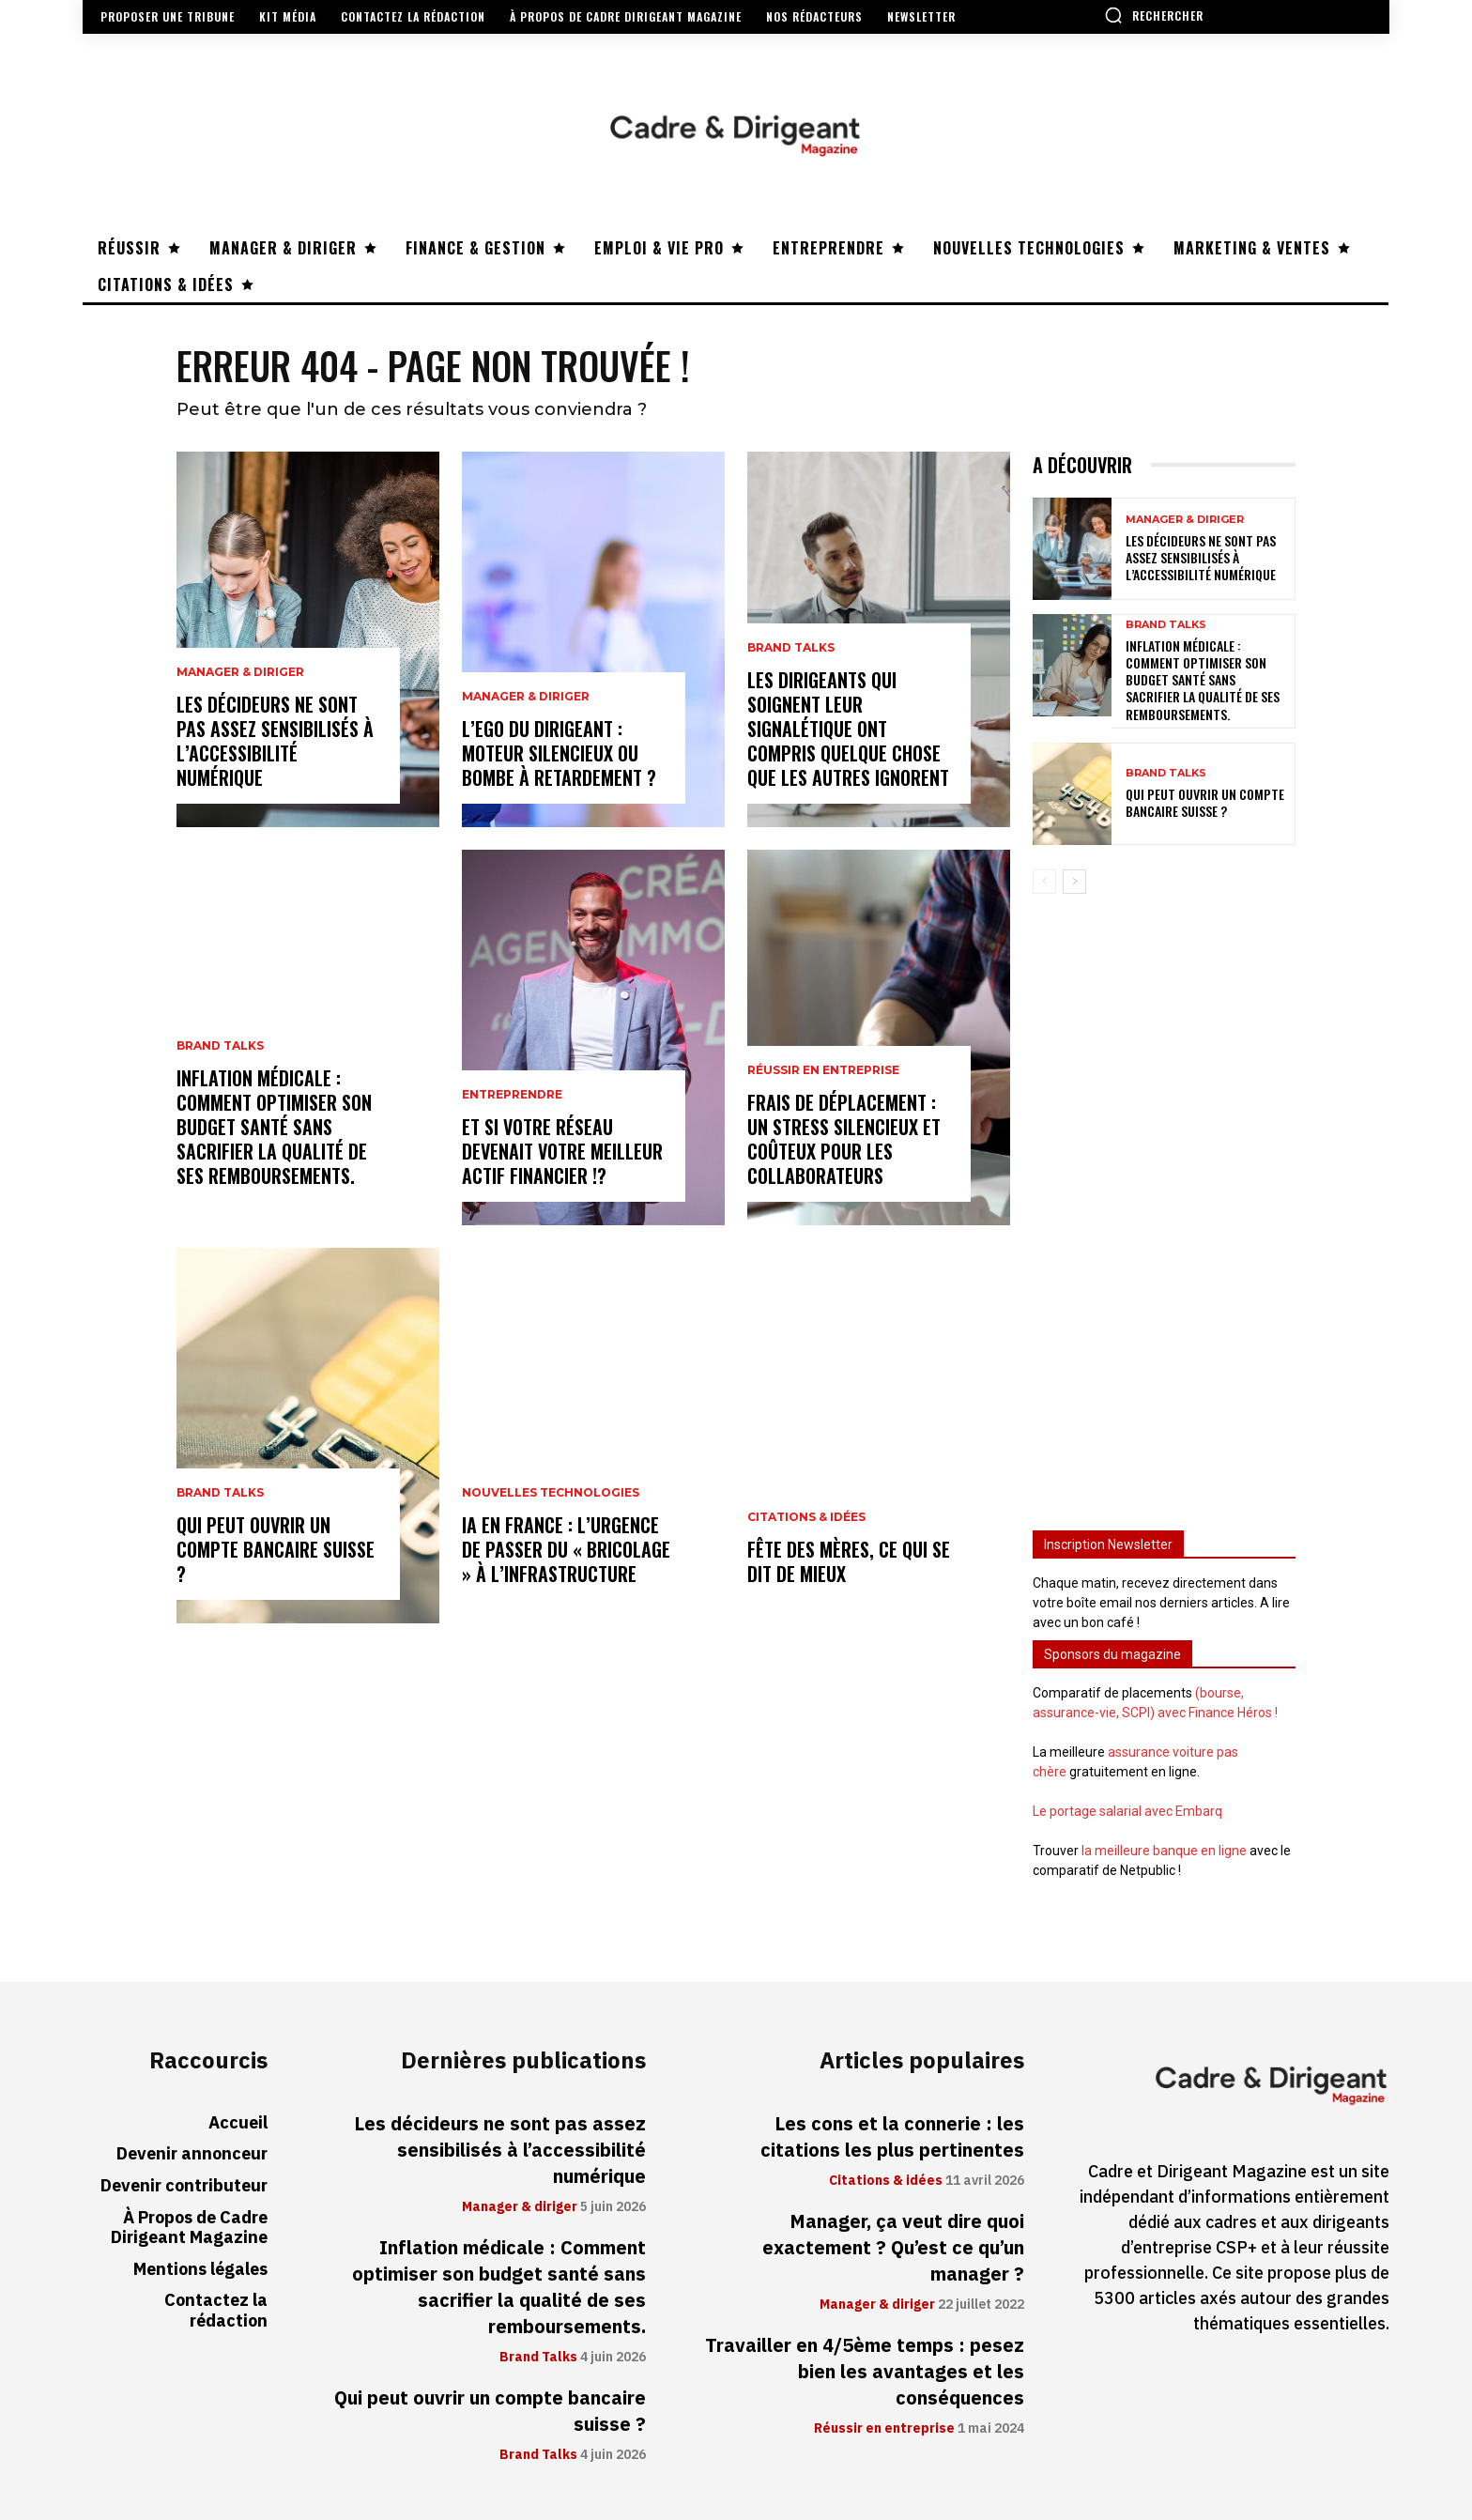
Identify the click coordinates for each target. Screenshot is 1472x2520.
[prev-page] (1044, 881)
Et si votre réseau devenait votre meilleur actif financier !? (562, 1151)
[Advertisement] (1164, 1203)
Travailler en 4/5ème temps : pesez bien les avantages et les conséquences (864, 2371)
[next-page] (1074, 881)
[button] (1154, 15)
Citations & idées (806, 1517)
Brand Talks (220, 1046)
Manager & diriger (240, 672)
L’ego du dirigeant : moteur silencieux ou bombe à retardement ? (559, 753)
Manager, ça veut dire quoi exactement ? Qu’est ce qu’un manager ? (893, 2247)
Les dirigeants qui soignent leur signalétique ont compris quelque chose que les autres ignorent (848, 728)
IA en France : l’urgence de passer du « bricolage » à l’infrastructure (566, 1549)
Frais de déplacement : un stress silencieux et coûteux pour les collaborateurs (844, 1139)
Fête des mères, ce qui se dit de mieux (848, 1561)
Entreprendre (512, 1094)
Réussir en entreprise (823, 1070)
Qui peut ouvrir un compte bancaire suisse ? (275, 1549)
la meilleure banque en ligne (1164, 1850)
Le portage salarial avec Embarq (1127, 1811)
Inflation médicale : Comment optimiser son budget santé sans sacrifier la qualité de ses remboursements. (274, 1127)
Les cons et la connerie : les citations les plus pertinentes (892, 2137)
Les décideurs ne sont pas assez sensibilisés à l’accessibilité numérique (275, 740)
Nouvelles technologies (550, 1492)
